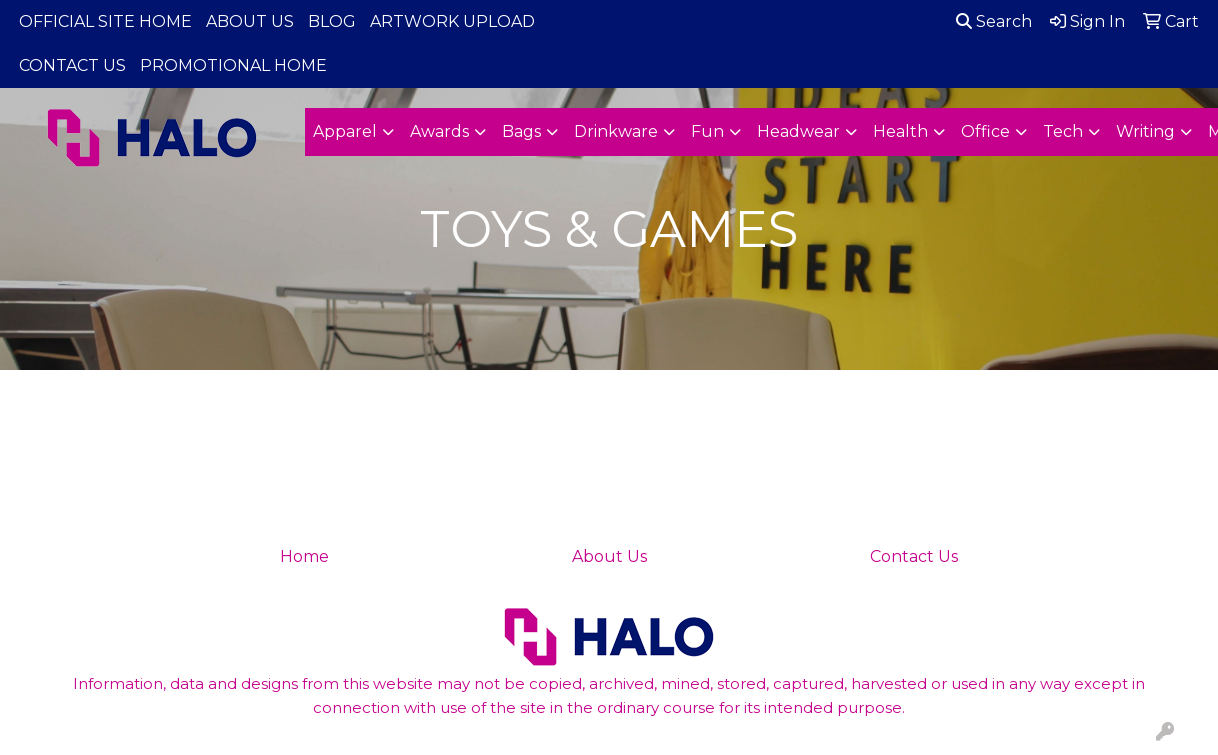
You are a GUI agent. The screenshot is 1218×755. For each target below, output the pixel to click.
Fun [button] (707, 131)
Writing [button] (1145, 131)
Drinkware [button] (616, 131)
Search (994, 21)
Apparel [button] (345, 131)
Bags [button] (521, 131)
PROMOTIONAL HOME (233, 65)
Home (304, 556)
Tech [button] (1063, 131)
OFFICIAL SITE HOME (105, 21)
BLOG (332, 21)
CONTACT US (72, 65)
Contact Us (914, 556)
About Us (609, 556)
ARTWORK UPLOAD (452, 21)
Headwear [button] (798, 131)
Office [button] (985, 131)
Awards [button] (439, 131)
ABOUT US (250, 21)
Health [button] (900, 131)
